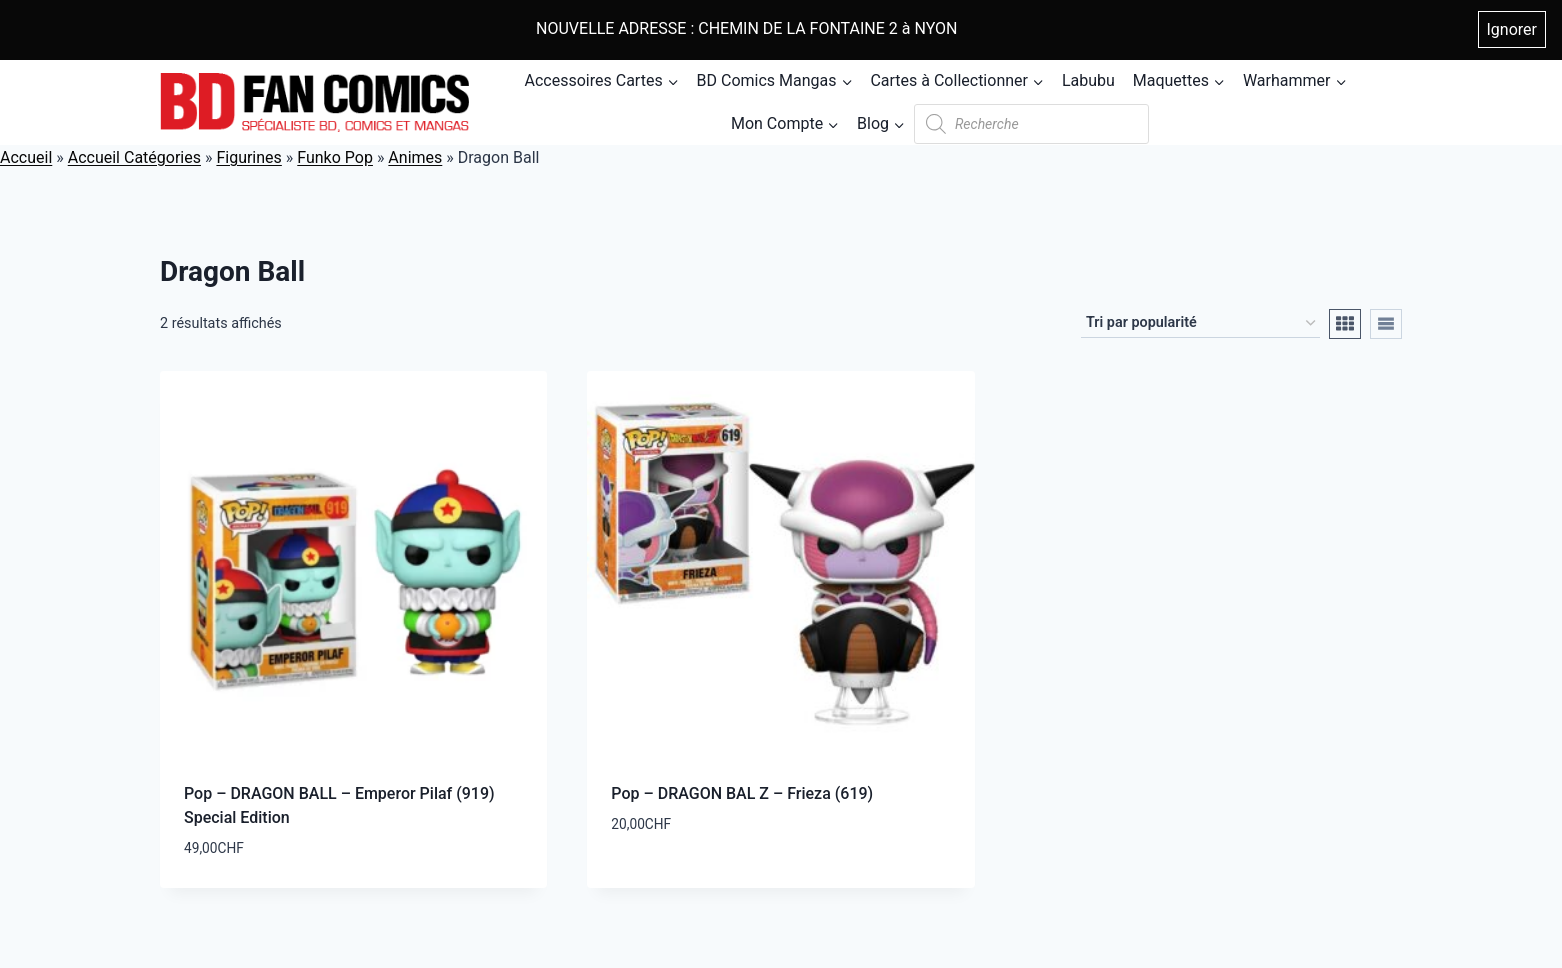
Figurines (248, 157)
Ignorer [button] (1512, 29)
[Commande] (1200, 323)
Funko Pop (335, 157)
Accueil (26, 157)
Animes (415, 157)
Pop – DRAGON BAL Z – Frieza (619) (742, 793)
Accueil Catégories (134, 157)
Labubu (1088, 80)
